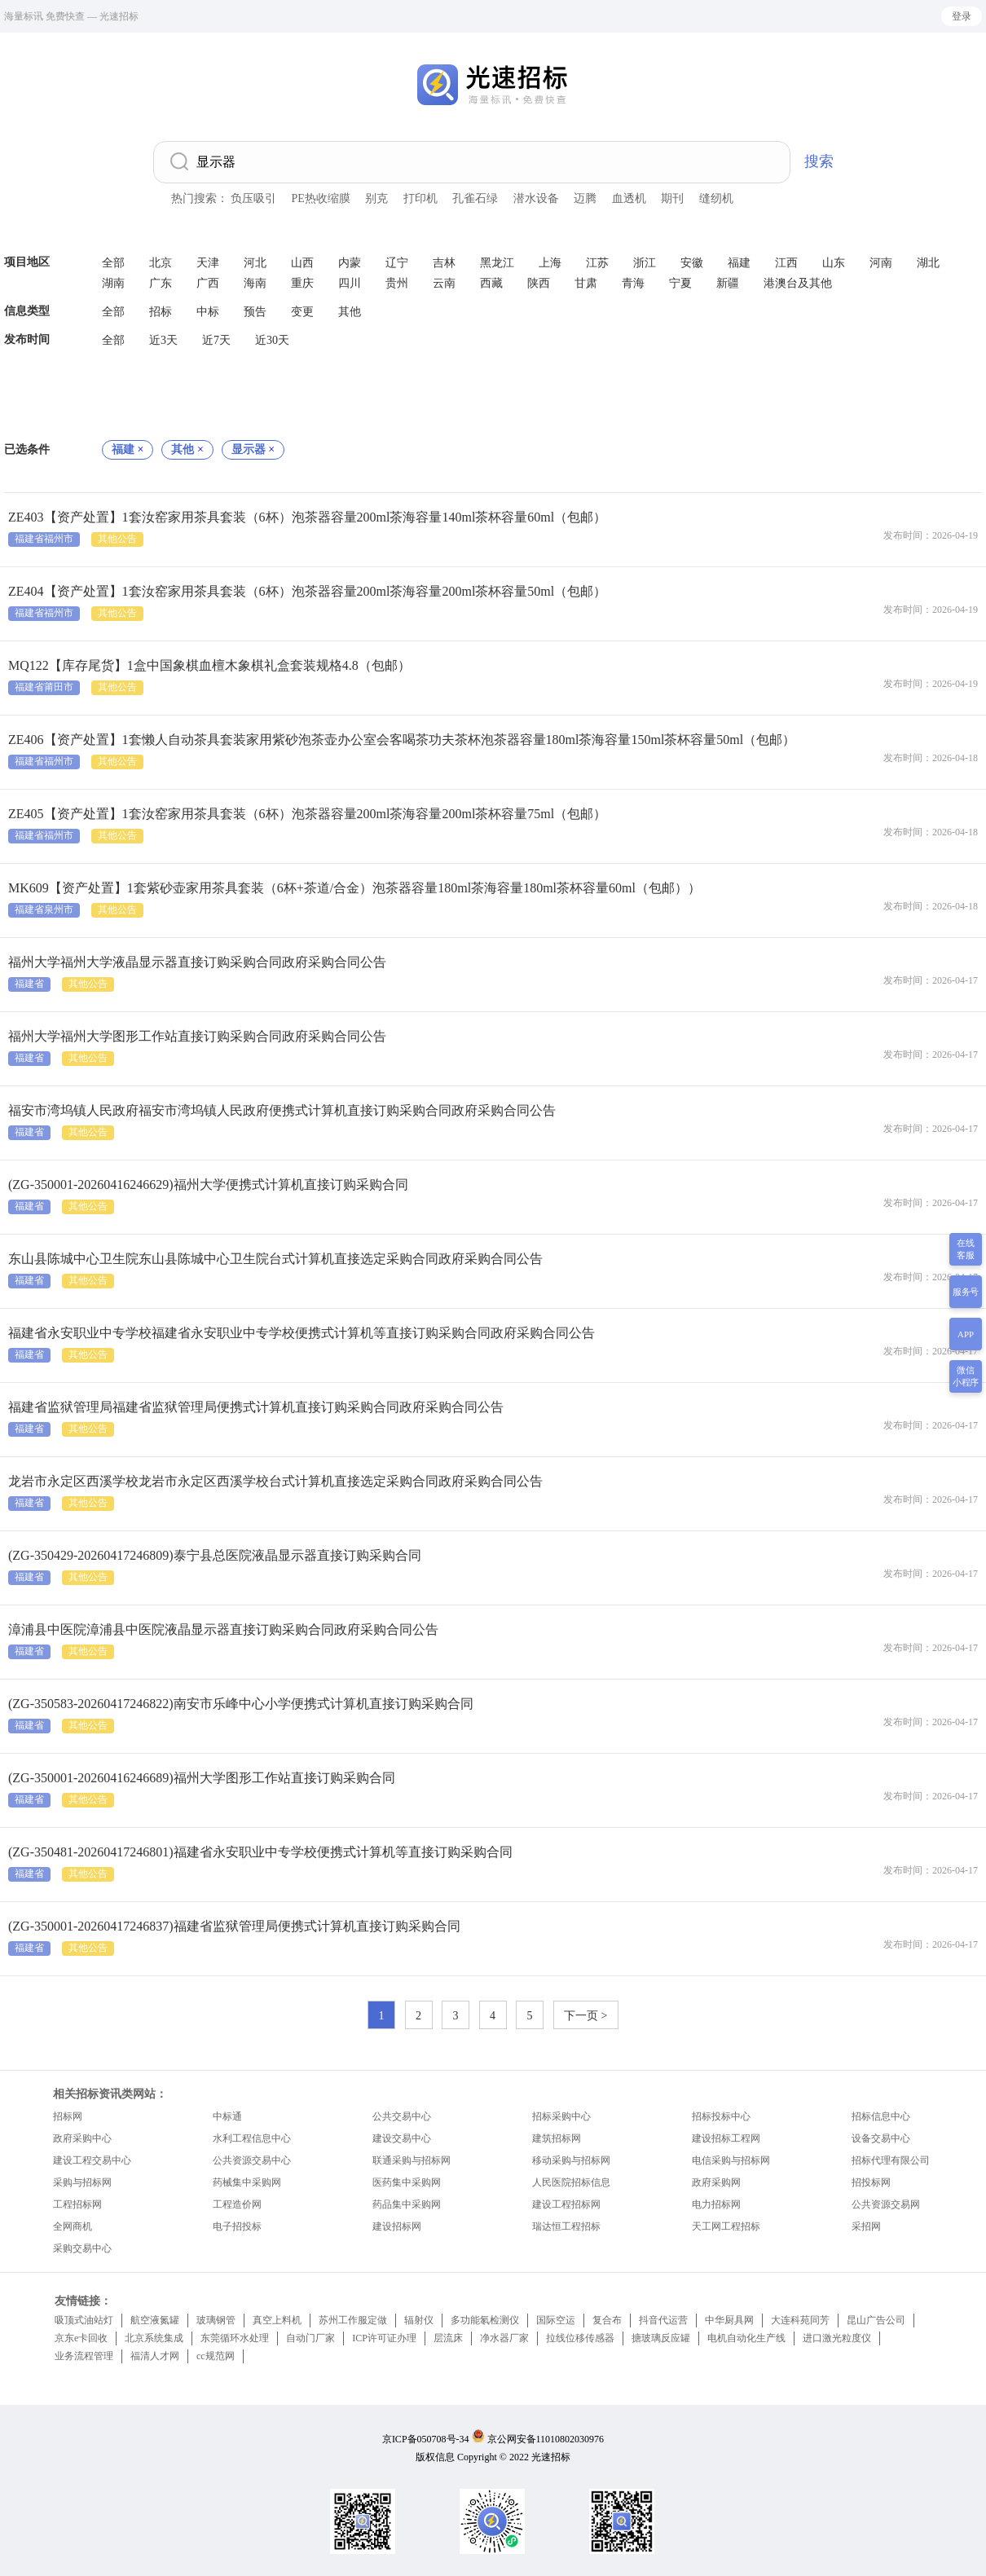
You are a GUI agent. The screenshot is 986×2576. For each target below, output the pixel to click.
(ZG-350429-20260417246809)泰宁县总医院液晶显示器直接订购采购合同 (214, 1555)
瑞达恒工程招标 (566, 2226)
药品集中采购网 (406, 2204)
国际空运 (555, 2320)
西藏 (491, 283)
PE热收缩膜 (321, 198)
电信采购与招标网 (731, 2160)
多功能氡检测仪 (485, 2320)
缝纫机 (716, 198)
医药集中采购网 (406, 2182)
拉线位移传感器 (580, 2338)
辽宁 (396, 263)
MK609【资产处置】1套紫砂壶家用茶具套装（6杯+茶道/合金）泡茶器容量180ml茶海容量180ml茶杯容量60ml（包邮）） (354, 888)
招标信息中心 (881, 2116)
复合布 (607, 2320)
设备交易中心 (881, 2138)
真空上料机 (277, 2320)
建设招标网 (396, 2226)
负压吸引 (253, 198)
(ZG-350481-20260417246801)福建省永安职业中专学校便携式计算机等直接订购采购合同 (260, 1852)
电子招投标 (237, 2226)
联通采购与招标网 (411, 2160)
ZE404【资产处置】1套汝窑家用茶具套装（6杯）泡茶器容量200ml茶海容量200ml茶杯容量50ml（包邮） (307, 591)
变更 (302, 312)
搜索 (819, 161)
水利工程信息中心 (252, 2138)
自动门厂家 (310, 2338)
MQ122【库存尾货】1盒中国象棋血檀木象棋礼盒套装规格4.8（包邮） (209, 665)
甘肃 (585, 283)
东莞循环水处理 (234, 2338)
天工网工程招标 (726, 2226)
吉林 (444, 263)
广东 (160, 283)
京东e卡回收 (81, 2338)
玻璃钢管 (215, 2320)
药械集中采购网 (247, 2182)
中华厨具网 (729, 2320)
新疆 (727, 283)
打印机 (420, 198)
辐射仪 (419, 2320)
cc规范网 (215, 2356)
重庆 (302, 283)
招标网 (67, 2116)
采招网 (866, 2226)
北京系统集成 (154, 2338)
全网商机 (72, 2226)
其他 (349, 312)
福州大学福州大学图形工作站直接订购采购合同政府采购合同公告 (197, 1036)
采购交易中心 (82, 2248)
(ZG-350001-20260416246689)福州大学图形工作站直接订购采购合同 (201, 1778)
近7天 (216, 340)
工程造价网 (237, 2204)
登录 (961, 16)
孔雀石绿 (475, 198)
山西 (302, 263)
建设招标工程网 (726, 2138)
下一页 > (585, 2016)
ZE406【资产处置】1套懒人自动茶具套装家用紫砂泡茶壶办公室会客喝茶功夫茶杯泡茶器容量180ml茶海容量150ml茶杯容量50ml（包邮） (401, 739)
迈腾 (585, 198)
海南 (255, 283)
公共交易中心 (401, 2116)
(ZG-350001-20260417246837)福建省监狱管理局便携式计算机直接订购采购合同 (234, 1926)
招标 (160, 312)
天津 (207, 263)
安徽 (691, 263)
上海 (550, 263)
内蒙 (349, 263)
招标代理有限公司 (891, 2160)
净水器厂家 (504, 2338)
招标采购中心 (561, 2116)
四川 (349, 283)
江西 (786, 263)
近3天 (163, 340)
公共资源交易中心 (252, 2160)
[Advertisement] (493, 395)
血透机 (629, 198)
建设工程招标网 (566, 2204)
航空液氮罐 (154, 2320)
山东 (833, 263)
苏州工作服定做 (353, 2320)
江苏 (597, 263)
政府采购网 (716, 2182)
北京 (160, 263)
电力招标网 (716, 2204)
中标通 (227, 2116)
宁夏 (680, 283)
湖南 (113, 283)
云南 (444, 283)
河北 (255, 263)
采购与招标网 (82, 2182)
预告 (255, 312)
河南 (880, 263)
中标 (207, 312)
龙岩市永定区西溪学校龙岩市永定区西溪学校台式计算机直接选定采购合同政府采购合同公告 (275, 1481)
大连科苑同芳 (800, 2320)
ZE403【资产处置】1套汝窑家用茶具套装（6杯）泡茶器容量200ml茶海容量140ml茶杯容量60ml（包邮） (307, 517)
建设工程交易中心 (92, 2160)
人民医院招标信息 (571, 2182)
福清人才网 (154, 2356)
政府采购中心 (82, 2138)
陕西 (538, 283)
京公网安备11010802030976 (546, 2439)
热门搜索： (199, 198)
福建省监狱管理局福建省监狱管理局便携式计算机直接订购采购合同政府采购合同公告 (256, 1407)
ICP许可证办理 (384, 2338)
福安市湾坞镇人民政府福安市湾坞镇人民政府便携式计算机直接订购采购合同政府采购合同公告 (282, 1110)
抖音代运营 (663, 2320)
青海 (633, 283)
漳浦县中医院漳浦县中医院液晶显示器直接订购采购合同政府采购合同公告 (223, 1629)
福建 (739, 263)
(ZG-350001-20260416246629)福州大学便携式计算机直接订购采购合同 (208, 1184)
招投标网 (871, 2182)
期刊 (672, 198)
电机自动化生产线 (746, 2338)
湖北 (928, 263)
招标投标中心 (721, 2116)
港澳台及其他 (798, 283)
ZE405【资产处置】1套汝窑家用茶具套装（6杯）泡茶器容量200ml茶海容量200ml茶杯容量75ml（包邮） (307, 814)
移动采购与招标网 (571, 2160)
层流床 (448, 2338)
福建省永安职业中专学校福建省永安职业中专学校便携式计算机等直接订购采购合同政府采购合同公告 (301, 1333)
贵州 (396, 283)
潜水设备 (536, 198)
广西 (207, 283)
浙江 (644, 263)
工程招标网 (77, 2204)
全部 (113, 263)
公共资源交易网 (886, 2204)
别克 (376, 198)
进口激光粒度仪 (837, 2338)
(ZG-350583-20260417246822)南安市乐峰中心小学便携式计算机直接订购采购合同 (240, 1704)
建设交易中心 (401, 2138)
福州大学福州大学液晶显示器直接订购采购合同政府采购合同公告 (197, 962)
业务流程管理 (84, 2356)
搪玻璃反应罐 (661, 2338)
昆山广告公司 (876, 2320)
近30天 (272, 340)
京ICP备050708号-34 (425, 2439)
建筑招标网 (556, 2138)
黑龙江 (497, 263)
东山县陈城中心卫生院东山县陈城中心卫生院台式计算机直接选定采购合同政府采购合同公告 (275, 1259)
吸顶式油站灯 (84, 2320)
